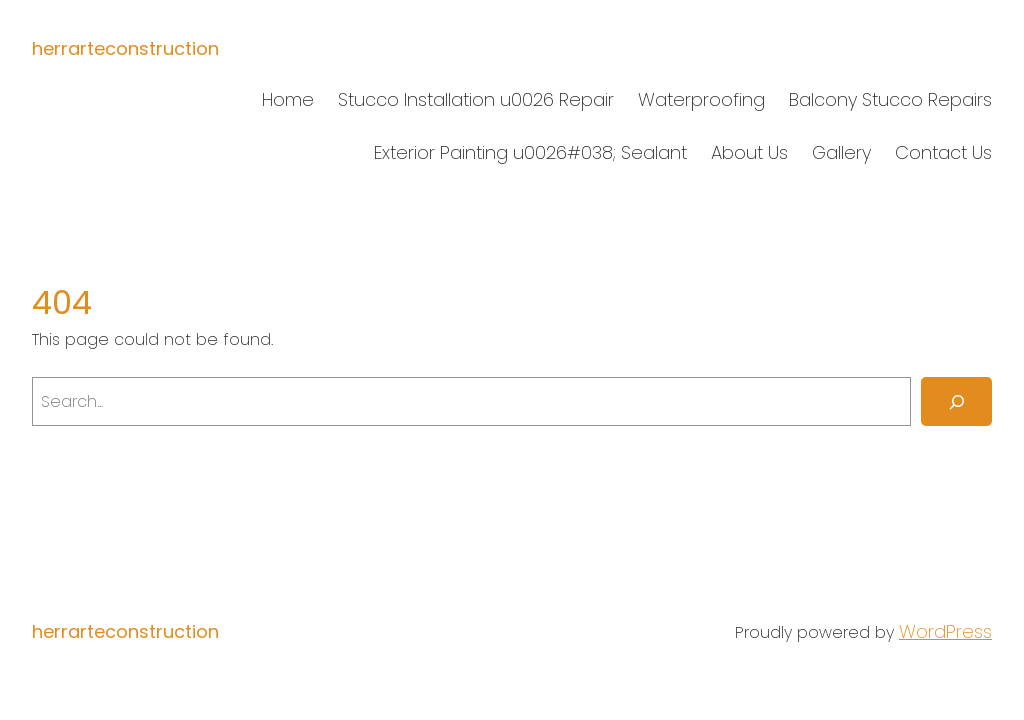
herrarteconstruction (125, 48)
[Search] (956, 401)
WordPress (945, 631)
